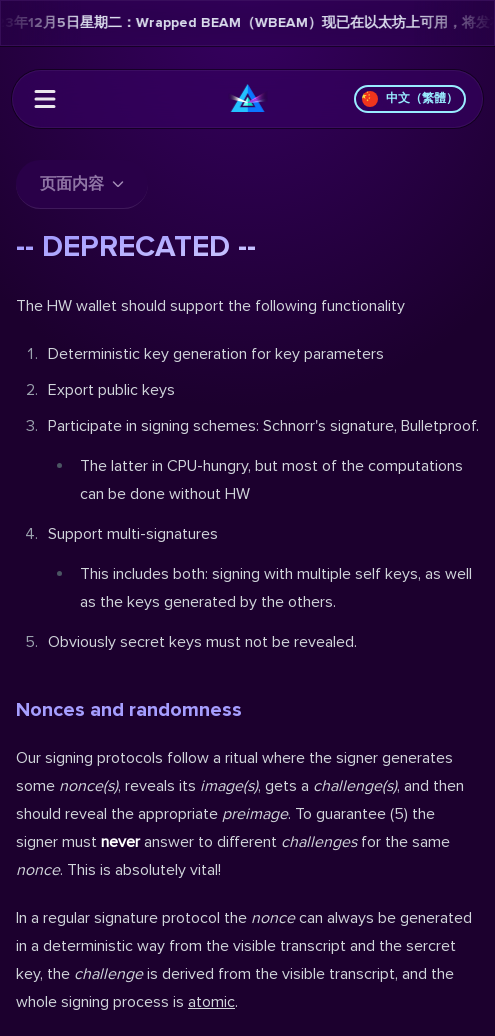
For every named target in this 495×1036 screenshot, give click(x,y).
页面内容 (82, 184)
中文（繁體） (410, 99)
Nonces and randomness (129, 710)
